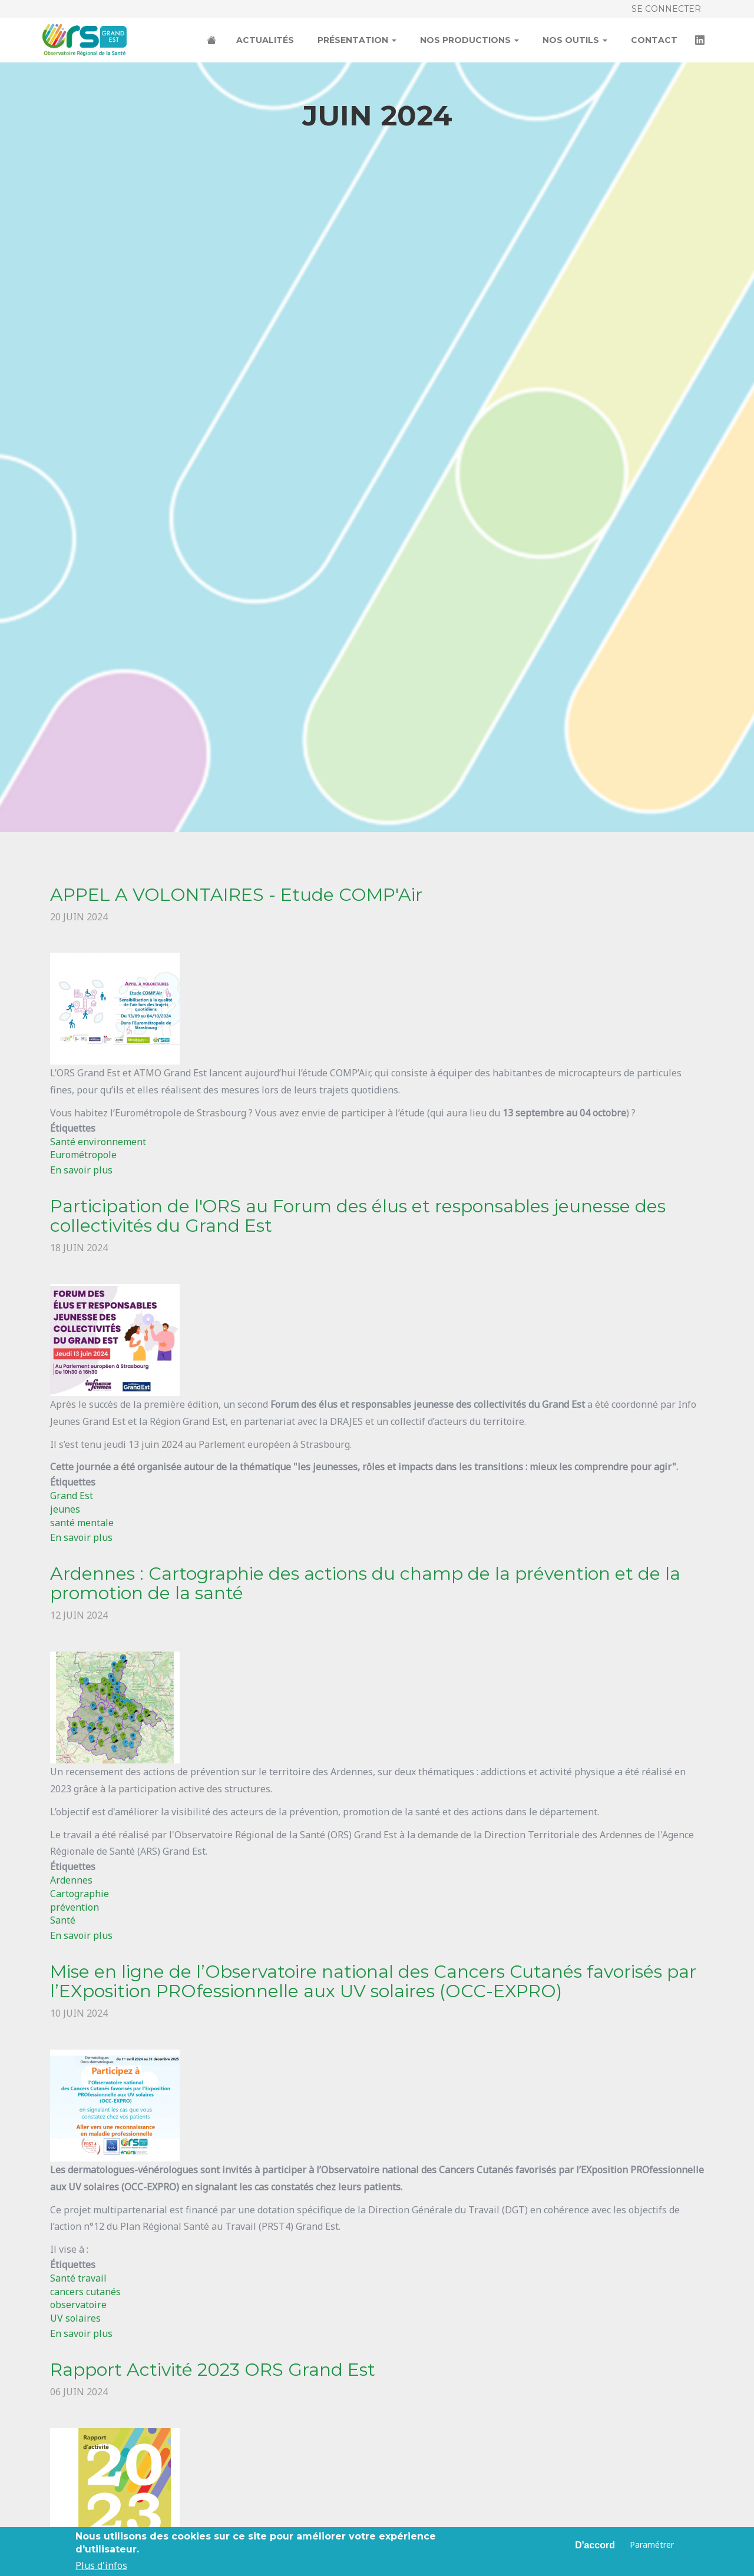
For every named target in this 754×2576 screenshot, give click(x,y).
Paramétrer (652, 2544)
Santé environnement (98, 1141)
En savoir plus (81, 1169)
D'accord (595, 2545)
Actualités (265, 40)
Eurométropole (83, 1154)
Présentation (357, 40)
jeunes (65, 1509)
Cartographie (79, 1893)
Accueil (213, 41)
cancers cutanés (85, 2291)
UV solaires (75, 2318)
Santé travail (78, 2278)
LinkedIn (701, 41)
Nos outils (575, 40)
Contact (654, 40)
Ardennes (71, 1880)
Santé (62, 1920)
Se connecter (666, 9)
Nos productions (469, 40)
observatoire (78, 2304)
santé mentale (82, 1522)
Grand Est (71, 1495)
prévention (74, 1907)
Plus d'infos (101, 2565)
